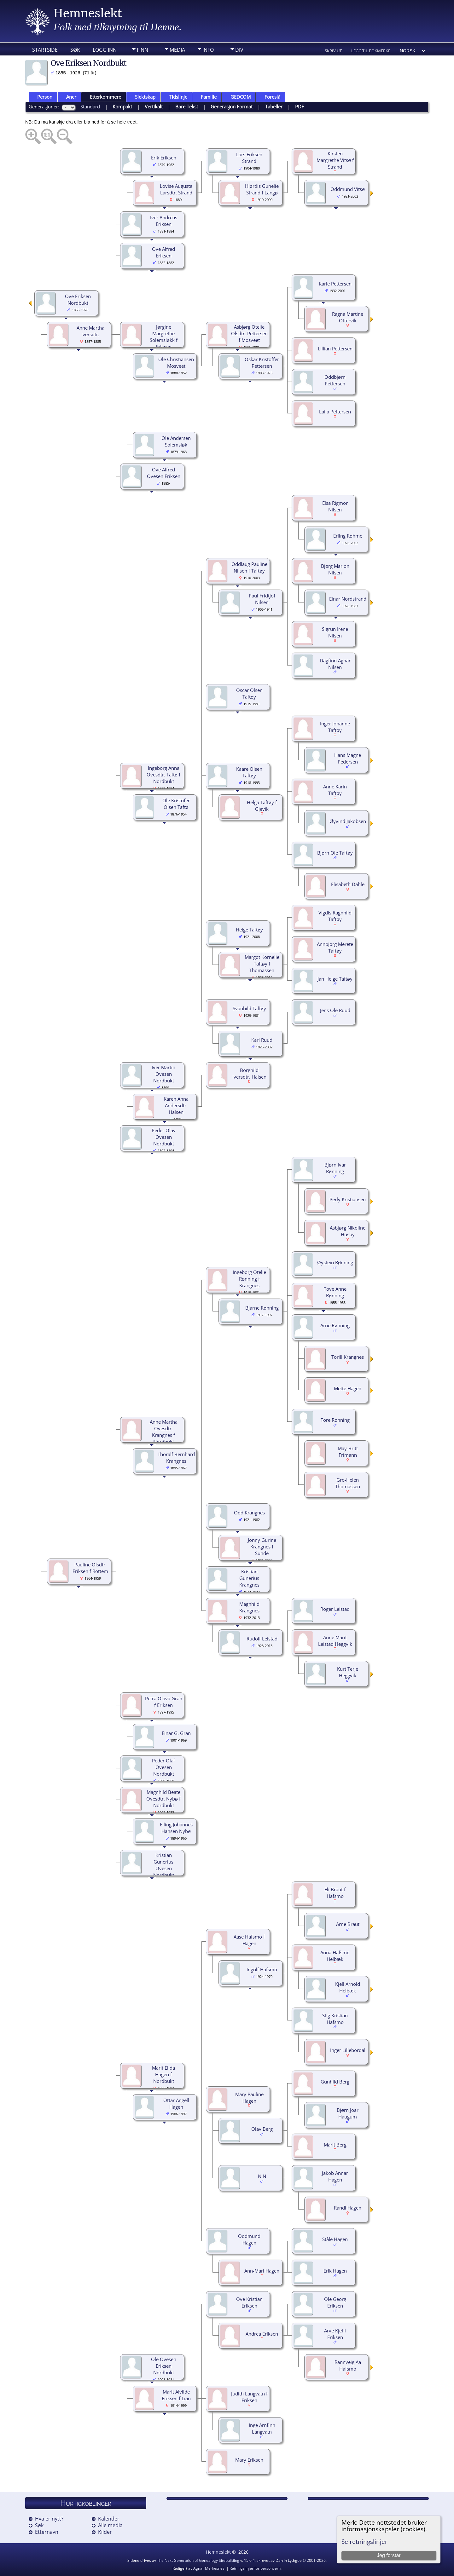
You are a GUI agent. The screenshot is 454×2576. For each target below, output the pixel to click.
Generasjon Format (232, 106)
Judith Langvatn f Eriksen (249, 2396)
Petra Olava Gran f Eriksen (163, 1701)
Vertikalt (154, 106)
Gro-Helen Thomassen (347, 1483)
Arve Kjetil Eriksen (335, 2333)
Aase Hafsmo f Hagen (249, 1939)
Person (42, 97)
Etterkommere (102, 97)
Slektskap (142, 97)
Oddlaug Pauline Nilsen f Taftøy (249, 567)
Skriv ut (333, 51)
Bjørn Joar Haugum (347, 2113)
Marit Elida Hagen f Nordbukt (163, 2074)
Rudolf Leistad (262, 1638)
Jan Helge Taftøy (334, 979)
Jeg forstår (389, 2555)
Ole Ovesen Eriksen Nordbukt (163, 2366)
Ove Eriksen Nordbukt (78, 299)
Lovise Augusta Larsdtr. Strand (176, 189)
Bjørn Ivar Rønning (335, 1167)
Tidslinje (175, 97)
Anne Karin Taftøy (335, 789)
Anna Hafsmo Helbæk (335, 1955)
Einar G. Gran (176, 1733)
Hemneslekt (88, 13)
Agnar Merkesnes (208, 2568)
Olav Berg (262, 2129)
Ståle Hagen (335, 2239)
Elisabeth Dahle (347, 884)
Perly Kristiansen (347, 1199)
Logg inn (105, 49)
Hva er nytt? (49, 2518)
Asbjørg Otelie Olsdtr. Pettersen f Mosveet (249, 333)
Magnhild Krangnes (249, 1607)
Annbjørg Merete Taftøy (335, 947)
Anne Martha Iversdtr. (90, 331)
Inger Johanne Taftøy (335, 726)
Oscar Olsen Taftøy (249, 693)
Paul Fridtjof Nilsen (262, 598)
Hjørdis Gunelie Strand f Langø (262, 189)
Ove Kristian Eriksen (249, 2302)
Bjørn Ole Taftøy (335, 853)
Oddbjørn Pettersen (335, 380)
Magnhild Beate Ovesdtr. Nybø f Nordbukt (163, 1798)
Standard (90, 106)
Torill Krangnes (347, 1357)
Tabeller (273, 106)
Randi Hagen (347, 2207)
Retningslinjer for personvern (255, 2568)
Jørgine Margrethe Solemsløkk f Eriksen (164, 336)
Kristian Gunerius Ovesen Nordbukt (163, 1865)
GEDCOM (238, 97)
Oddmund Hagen (249, 2239)
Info (208, 49)
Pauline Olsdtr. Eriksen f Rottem (90, 1567)
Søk (75, 49)
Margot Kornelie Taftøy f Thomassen (262, 963)
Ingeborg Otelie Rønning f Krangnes (249, 1278)
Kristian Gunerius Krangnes (249, 1578)
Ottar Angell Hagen (176, 2103)
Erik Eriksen (163, 157)
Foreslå (269, 97)
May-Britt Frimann (348, 1451)
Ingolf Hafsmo (262, 1969)
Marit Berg (335, 2144)
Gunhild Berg (335, 2081)
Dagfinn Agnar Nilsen (335, 663)
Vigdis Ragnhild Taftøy (335, 915)
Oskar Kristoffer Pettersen (262, 362)
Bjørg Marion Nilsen (335, 569)
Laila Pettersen (335, 411)
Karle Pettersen (335, 283)
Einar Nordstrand (347, 599)
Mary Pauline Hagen (249, 2097)
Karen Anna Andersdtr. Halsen (176, 1105)
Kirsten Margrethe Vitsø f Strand (335, 160)
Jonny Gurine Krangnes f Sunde (262, 1546)
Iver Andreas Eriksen (163, 220)
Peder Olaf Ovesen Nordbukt (163, 1767)
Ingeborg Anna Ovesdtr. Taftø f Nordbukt (163, 774)
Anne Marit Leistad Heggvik (335, 1640)
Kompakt (122, 106)
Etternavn (46, 2531)
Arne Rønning (335, 1325)
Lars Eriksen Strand (249, 157)
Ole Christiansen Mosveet (176, 362)
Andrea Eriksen (262, 2334)
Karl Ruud (261, 1040)
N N (262, 2176)
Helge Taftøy (249, 929)
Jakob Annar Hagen (335, 2176)
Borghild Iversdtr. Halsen (249, 1073)
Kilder (105, 2531)
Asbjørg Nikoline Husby (347, 1231)
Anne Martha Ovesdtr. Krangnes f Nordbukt (164, 1431)
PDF (299, 106)
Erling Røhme (347, 536)
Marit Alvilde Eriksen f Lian (176, 2395)
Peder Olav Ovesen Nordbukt (164, 1137)
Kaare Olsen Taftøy (249, 772)
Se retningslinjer (364, 2541)
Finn (142, 49)
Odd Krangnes (249, 1512)
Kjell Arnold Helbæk (347, 1987)
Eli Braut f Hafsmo (335, 1892)
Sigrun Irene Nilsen (335, 632)
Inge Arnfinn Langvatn (262, 2428)
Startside (45, 49)
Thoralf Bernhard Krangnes (176, 1457)
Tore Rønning (335, 1420)
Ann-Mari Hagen (261, 2271)
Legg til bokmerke (370, 51)
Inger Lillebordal (347, 2050)
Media (177, 49)
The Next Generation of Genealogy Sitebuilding (198, 2560)
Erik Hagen (335, 2271)
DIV (239, 49)
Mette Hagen (347, 1388)
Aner (68, 97)
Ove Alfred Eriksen (163, 252)
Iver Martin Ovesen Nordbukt (163, 1074)
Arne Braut (347, 1924)
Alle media (110, 2525)
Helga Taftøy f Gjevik (262, 805)
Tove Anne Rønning (335, 1292)
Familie (206, 97)
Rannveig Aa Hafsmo (348, 2365)
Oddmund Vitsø (347, 189)
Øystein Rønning (335, 1262)
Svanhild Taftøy (249, 1008)
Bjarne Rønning (262, 1308)
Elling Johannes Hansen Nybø (176, 1827)
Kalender (108, 2518)
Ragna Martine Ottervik (347, 317)
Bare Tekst (186, 106)
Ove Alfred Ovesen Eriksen (163, 472)
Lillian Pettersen (335, 348)
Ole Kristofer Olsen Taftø (176, 803)
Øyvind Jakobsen (347, 821)
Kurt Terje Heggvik (347, 1672)
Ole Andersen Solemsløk (176, 441)
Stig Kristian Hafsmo (335, 2018)
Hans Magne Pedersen (347, 758)
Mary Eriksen (249, 2460)
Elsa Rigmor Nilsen (335, 506)
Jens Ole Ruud (335, 1010)
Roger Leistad (335, 1609)
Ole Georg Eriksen (335, 2302)
